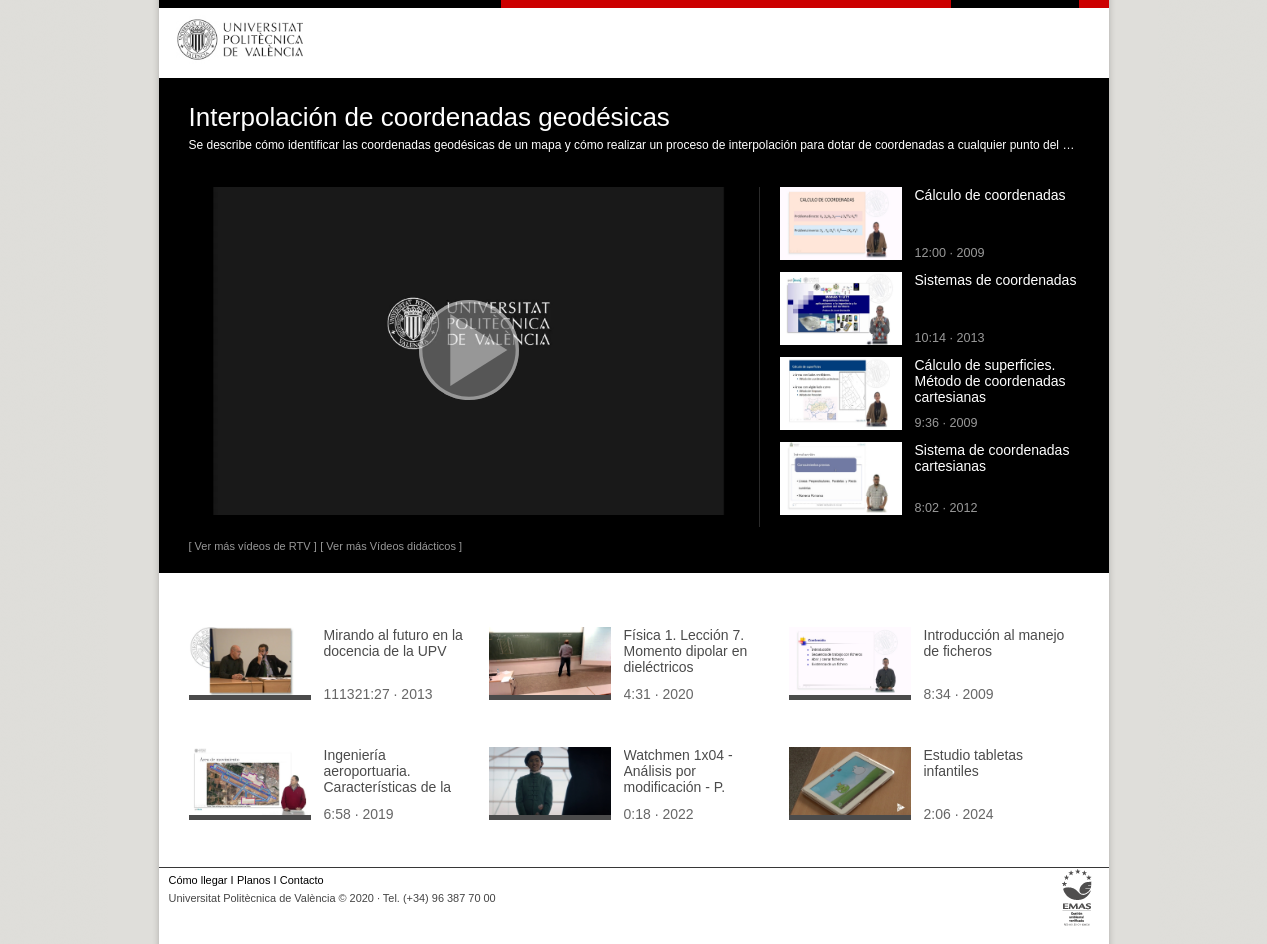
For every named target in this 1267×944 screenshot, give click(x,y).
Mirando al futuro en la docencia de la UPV (393, 643)
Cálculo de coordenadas (990, 195)
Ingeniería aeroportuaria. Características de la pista (388, 779)
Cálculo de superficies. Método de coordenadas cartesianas (990, 381)
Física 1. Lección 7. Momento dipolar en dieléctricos (686, 651)
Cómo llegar (198, 880)
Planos (253, 880)
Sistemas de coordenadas (996, 280)
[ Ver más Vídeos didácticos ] (391, 546)
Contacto (302, 880)
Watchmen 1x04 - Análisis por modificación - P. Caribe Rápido (678, 779)
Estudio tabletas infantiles (974, 763)
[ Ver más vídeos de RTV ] (253, 546)
